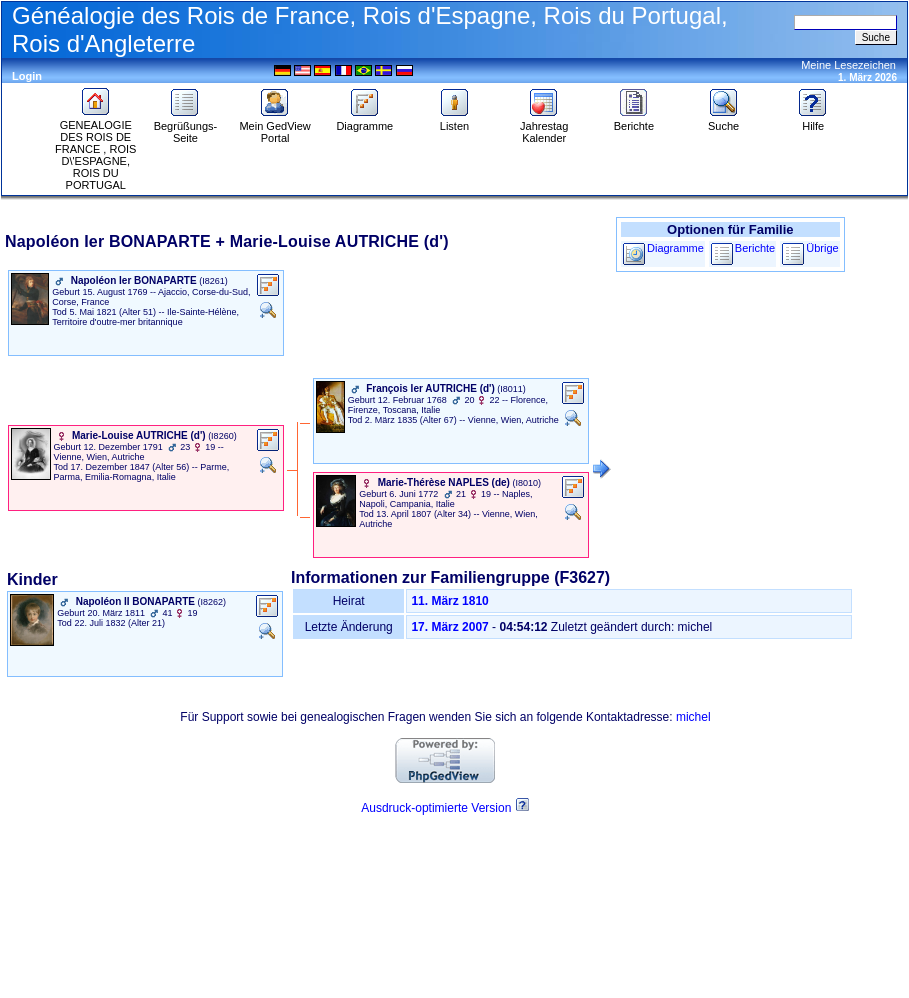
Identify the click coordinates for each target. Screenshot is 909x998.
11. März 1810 (449, 601)
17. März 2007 (449, 627)
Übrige (822, 248)
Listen (455, 121)
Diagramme (364, 121)
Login (27, 76)
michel (693, 717)
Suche (724, 121)
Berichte (634, 121)
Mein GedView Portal (274, 127)
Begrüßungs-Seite (186, 127)
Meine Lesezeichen (848, 65)
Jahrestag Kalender (544, 127)
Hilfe (813, 121)
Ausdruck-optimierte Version (436, 808)
